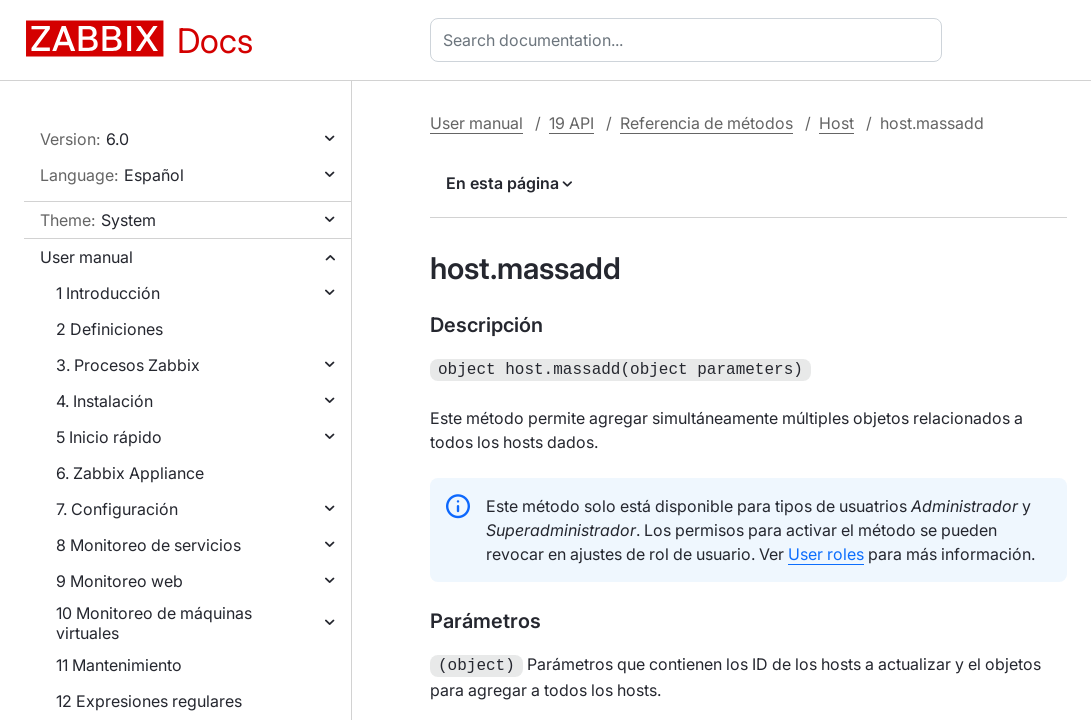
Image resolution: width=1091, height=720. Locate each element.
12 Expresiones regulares (149, 701)
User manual (86, 257)
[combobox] (690, 40)
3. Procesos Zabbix (128, 365)
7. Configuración (117, 509)
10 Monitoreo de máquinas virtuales (154, 623)
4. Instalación (104, 401)
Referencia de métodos (706, 123)
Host (836, 123)
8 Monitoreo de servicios (148, 545)
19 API (571, 123)
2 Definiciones (109, 329)
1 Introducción (108, 293)
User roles (826, 552)
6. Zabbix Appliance (130, 473)
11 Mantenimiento (119, 665)
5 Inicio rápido (109, 437)
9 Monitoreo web (119, 581)
